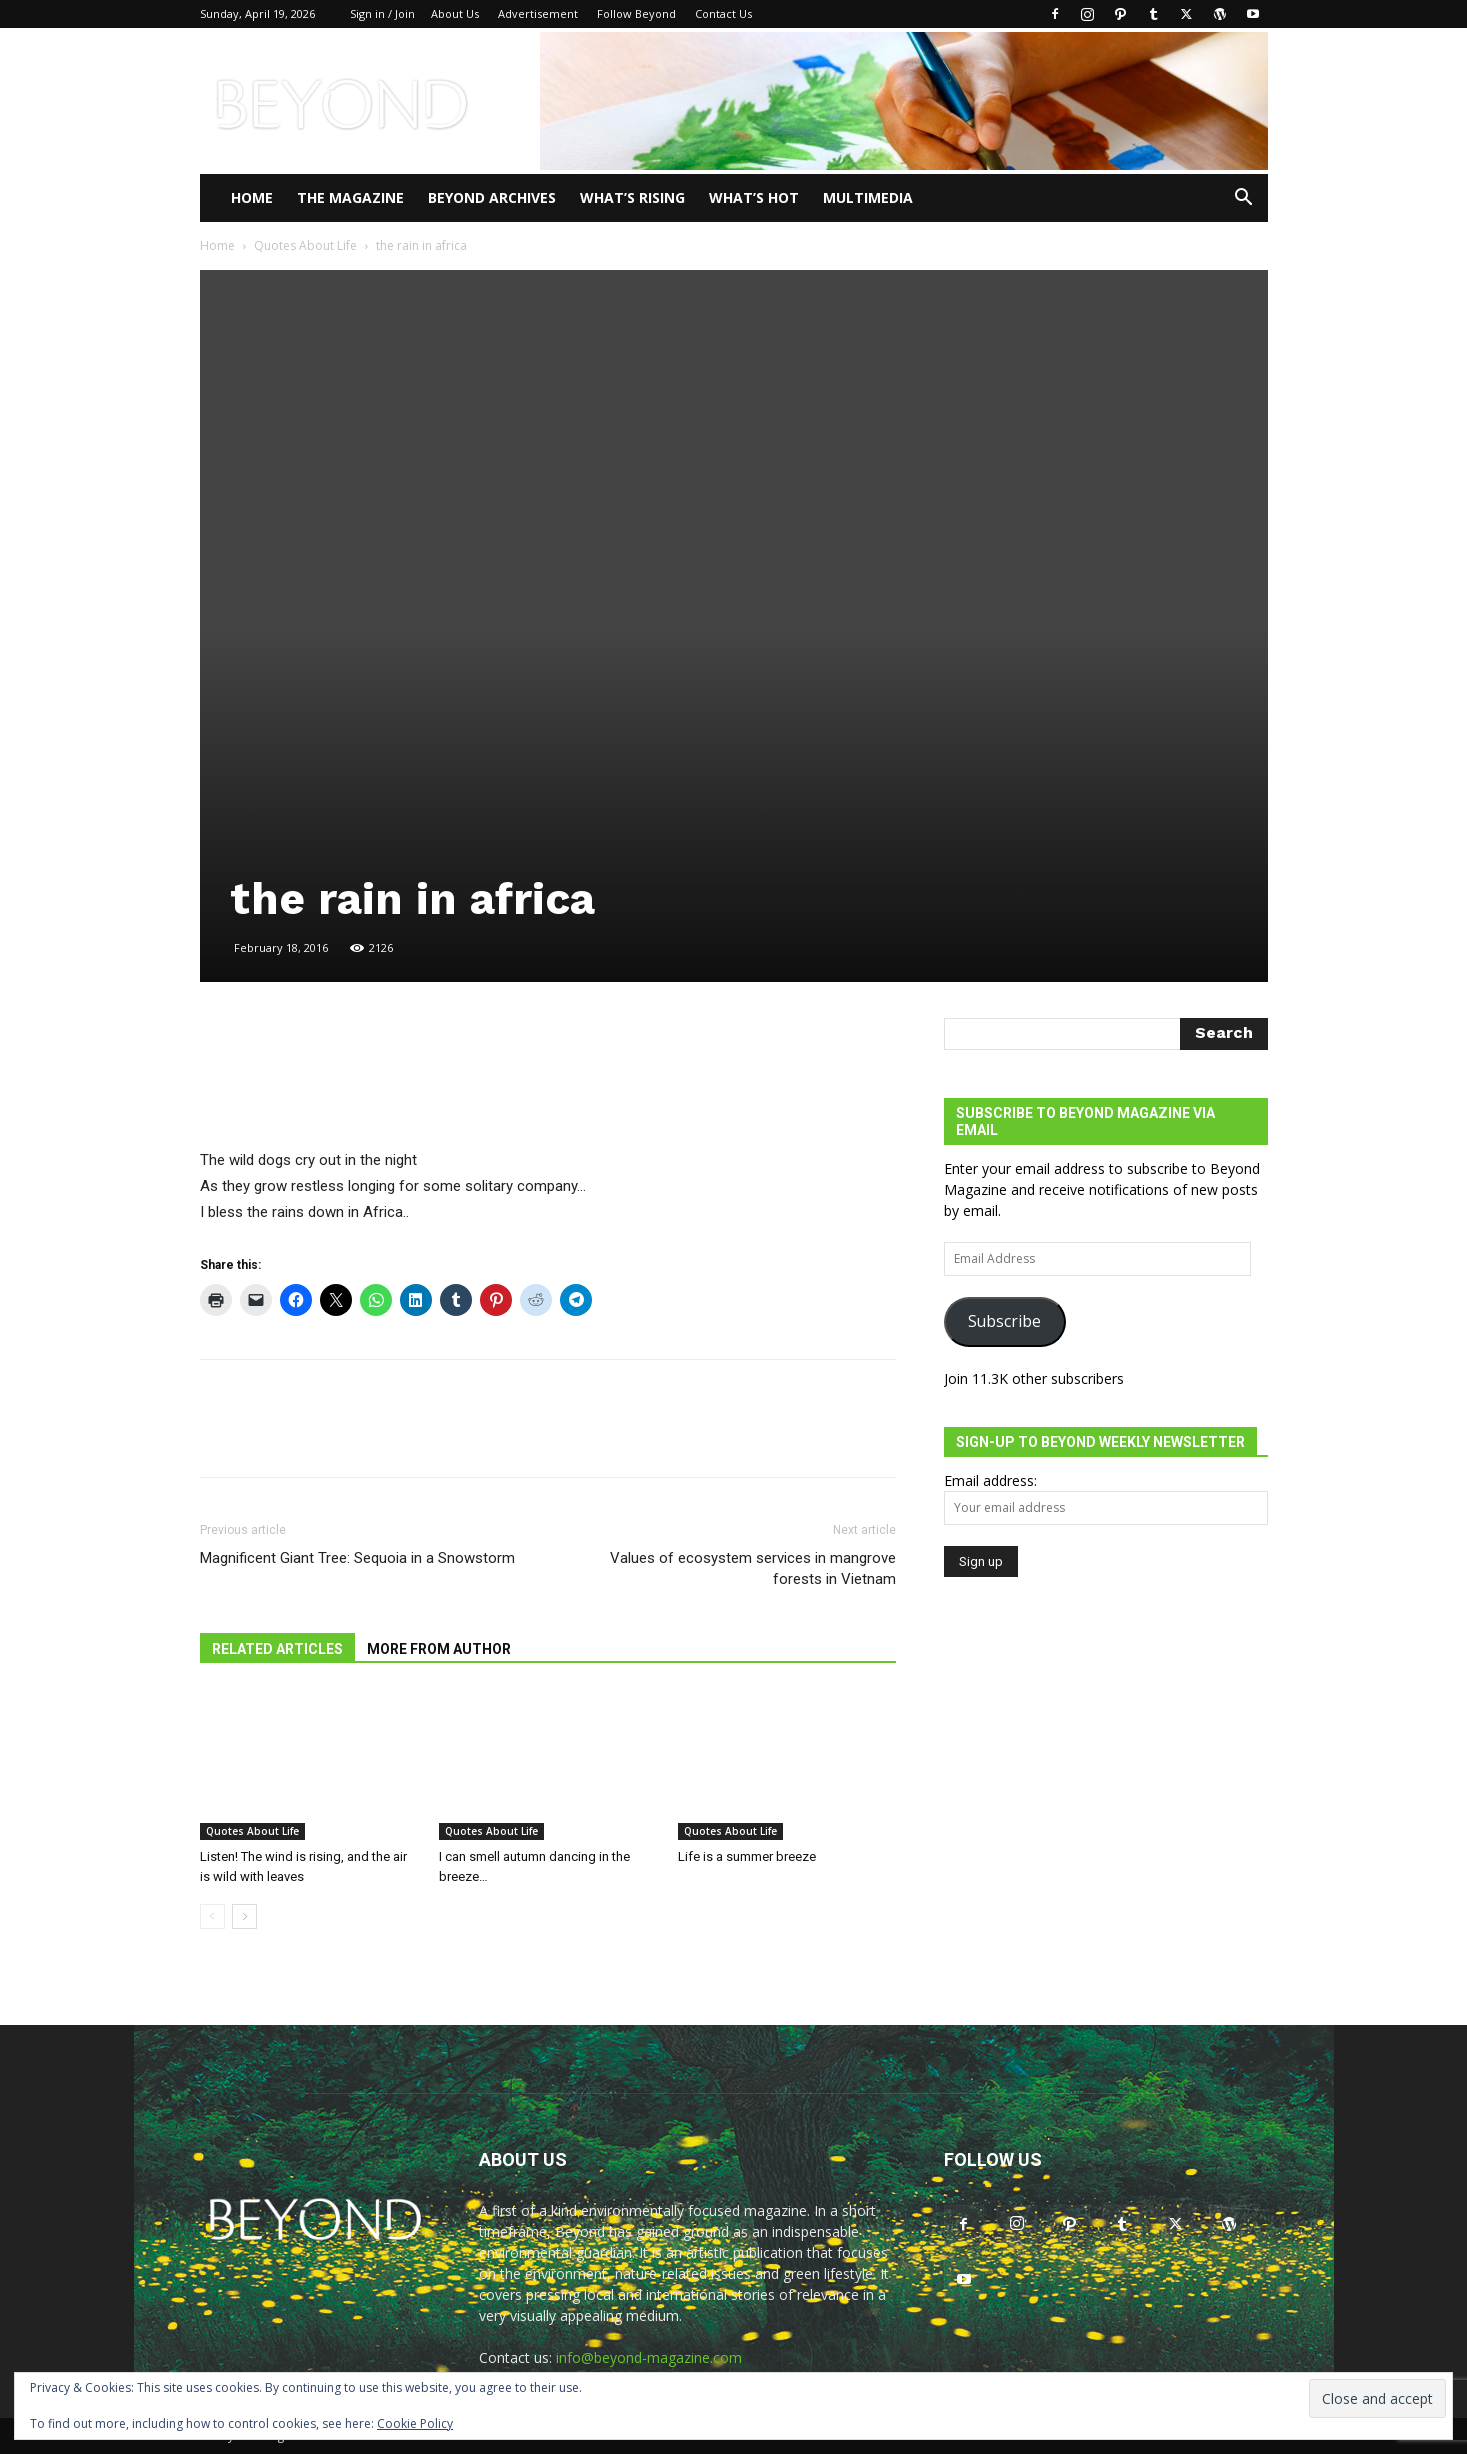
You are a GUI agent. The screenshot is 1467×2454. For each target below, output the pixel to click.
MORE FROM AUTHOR (439, 1649)
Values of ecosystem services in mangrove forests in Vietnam (753, 1568)
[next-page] (244, 1916)
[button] (1244, 199)
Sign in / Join (382, 13)
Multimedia (868, 197)
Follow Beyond (636, 13)
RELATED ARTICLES (277, 1649)
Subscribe (1004, 1321)
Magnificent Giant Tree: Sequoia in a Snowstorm (357, 1558)
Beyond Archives (492, 197)
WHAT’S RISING (632, 197)
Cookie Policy (415, 2423)
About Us (455, 13)
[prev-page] (212, 1916)
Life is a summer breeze (747, 1856)
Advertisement (538, 13)
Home (252, 197)
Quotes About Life (305, 245)
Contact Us (723, 13)
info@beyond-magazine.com (649, 2357)
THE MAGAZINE (350, 197)
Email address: (990, 1480)
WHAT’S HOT (754, 197)
